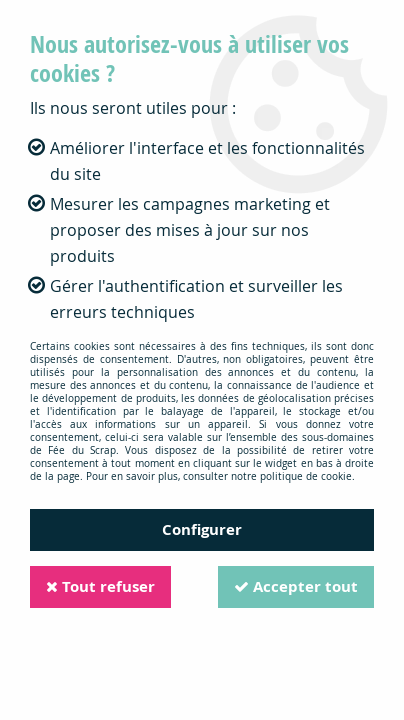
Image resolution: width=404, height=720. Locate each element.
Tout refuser (100, 586)
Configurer (202, 529)
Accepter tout (296, 586)
